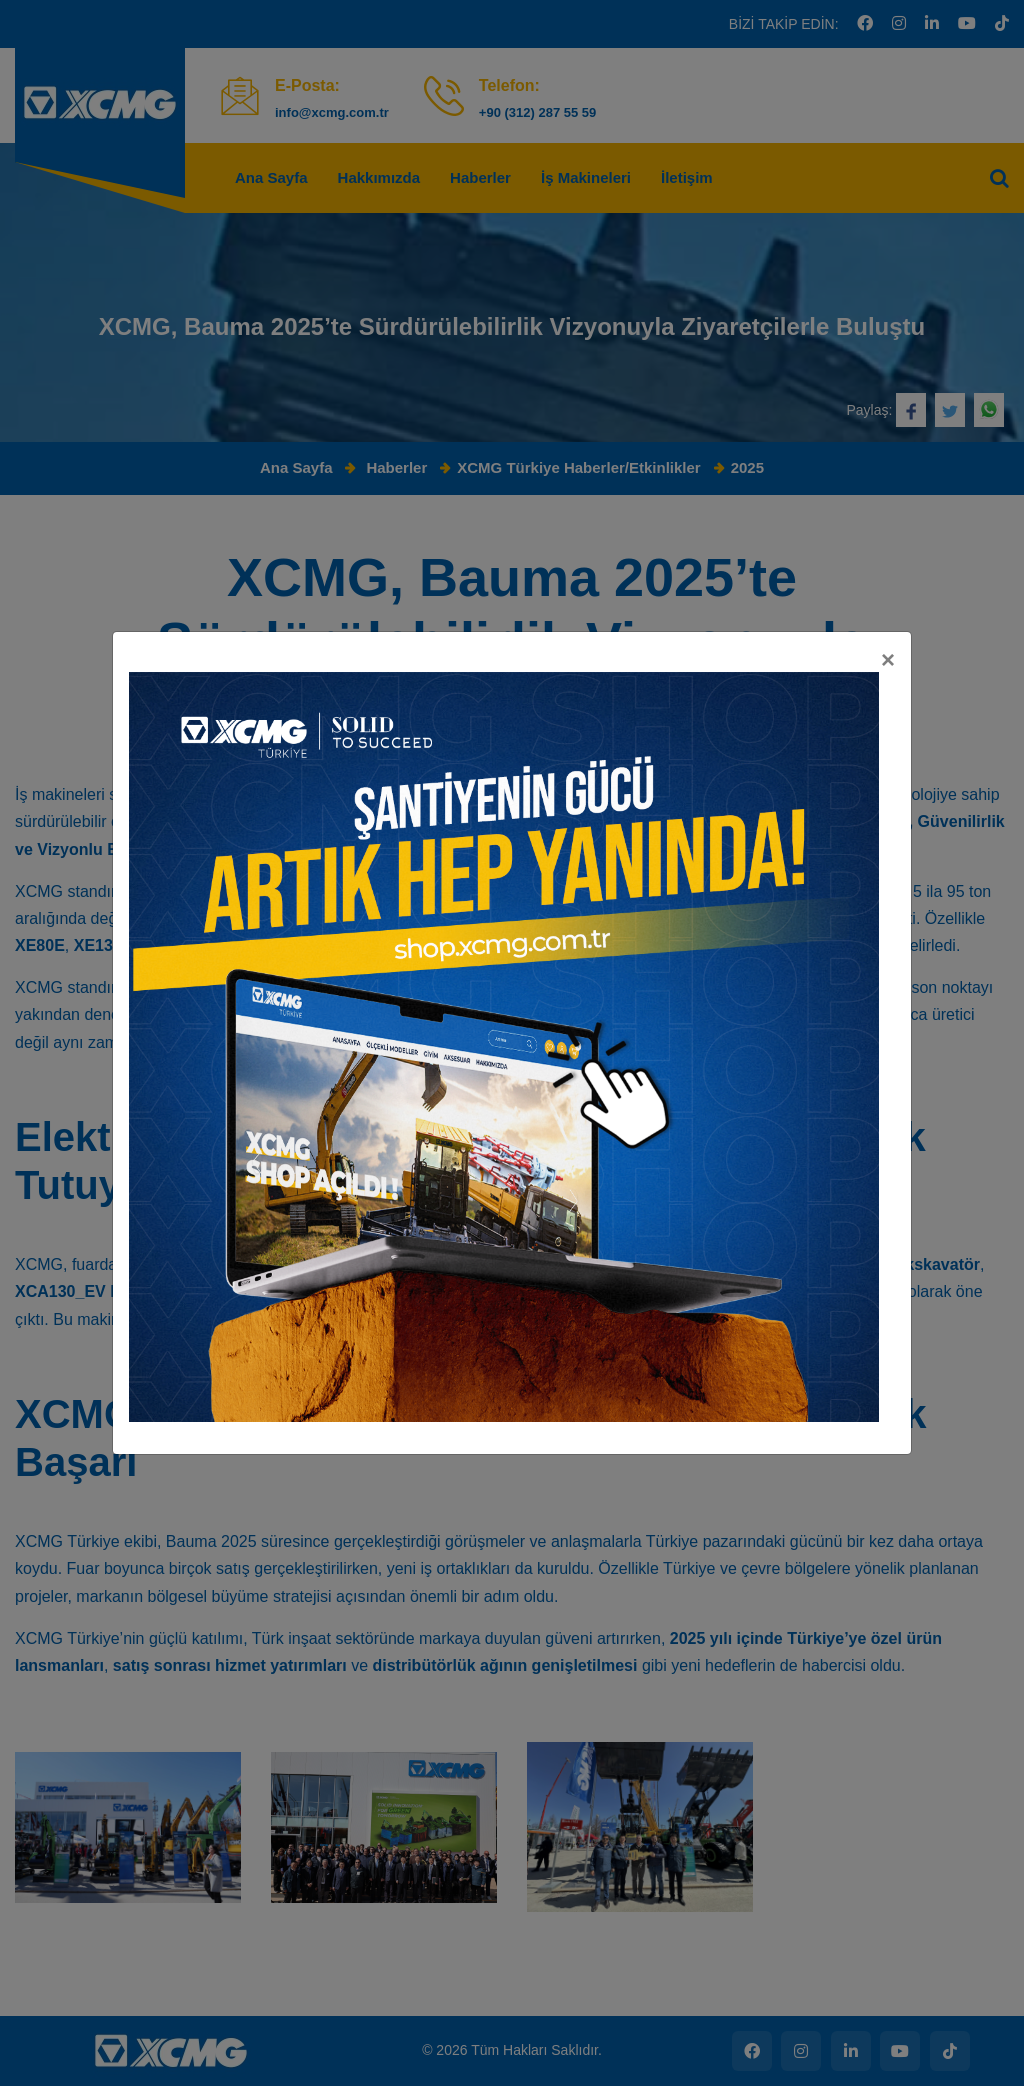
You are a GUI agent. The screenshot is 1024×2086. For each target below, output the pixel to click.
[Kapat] (888, 199)
